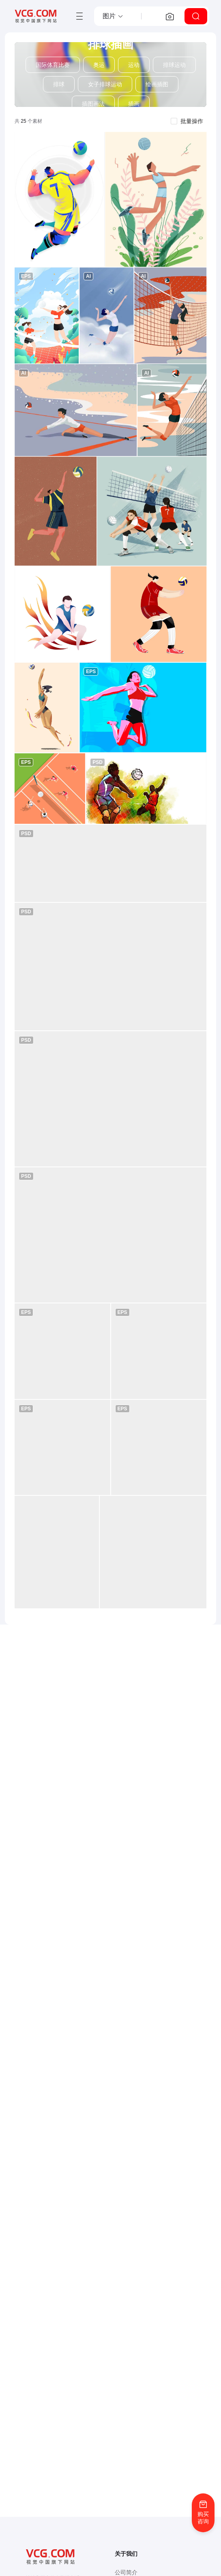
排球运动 (174, 65)
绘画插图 (157, 84)
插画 (133, 103)
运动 (133, 65)
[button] (113, 16)
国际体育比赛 (53, 65)
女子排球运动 (105, 84)
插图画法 (93, 103)
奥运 (99, 65)
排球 (58, 84)
